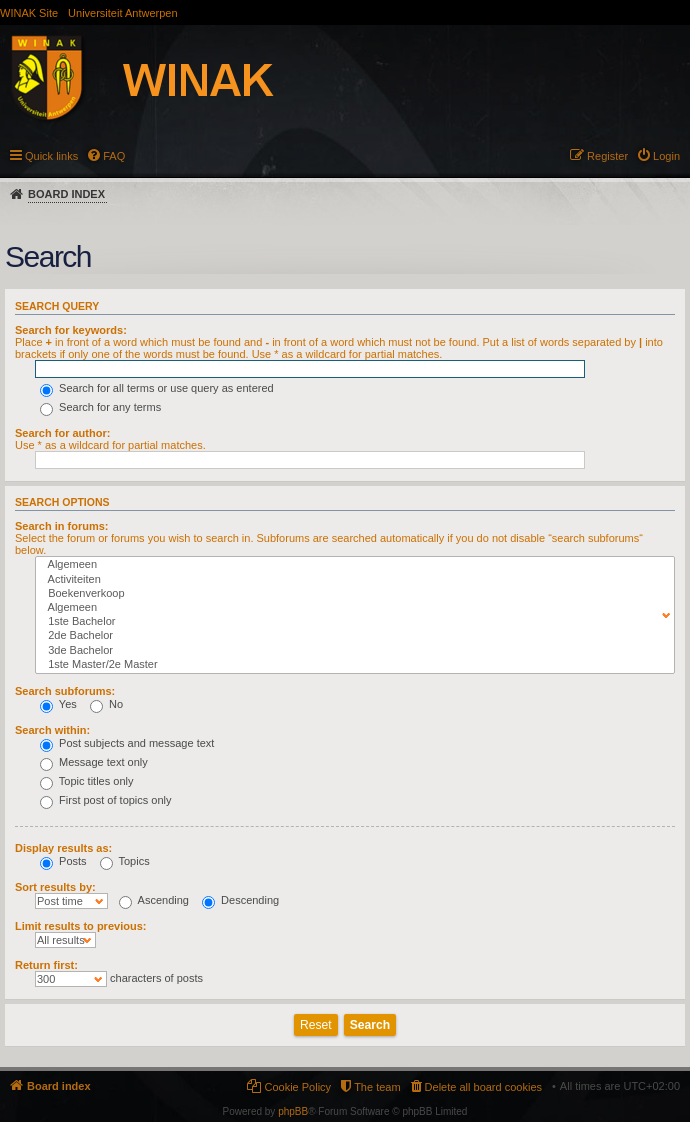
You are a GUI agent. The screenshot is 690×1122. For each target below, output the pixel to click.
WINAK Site (29, 13)
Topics (125, 861)
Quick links (51, 156)
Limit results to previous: (80, 926)
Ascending (154, 900)
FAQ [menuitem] (114, 156)
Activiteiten (350, 580)
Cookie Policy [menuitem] (297, 1087)
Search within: (52, 730)
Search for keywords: (71, 330)
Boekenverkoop (350, 594)
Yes (58, 704)
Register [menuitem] (607, 156)
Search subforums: (65, 691)
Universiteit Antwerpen (122, 13)
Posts (63, 861)
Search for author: (62, 433)
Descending (240, 900)
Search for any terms (100, 407)
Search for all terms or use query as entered (157, 388)
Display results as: (63, 848)
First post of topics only (106, 800)
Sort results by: (55, 887)
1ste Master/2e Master (350, 665)
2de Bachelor (350, 636)
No (106, 704)
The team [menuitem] (377, 1087)
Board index (66, 194)
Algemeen (350, 565)
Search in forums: (62, 526)
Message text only (94, 762)
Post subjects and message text (127, 743)
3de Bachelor (350, 651)
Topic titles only (86, 781)
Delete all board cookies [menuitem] (483, 1087)
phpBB (293, 1111)
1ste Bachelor (350, 622)
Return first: (46, 965)
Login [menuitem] (666, 156)
